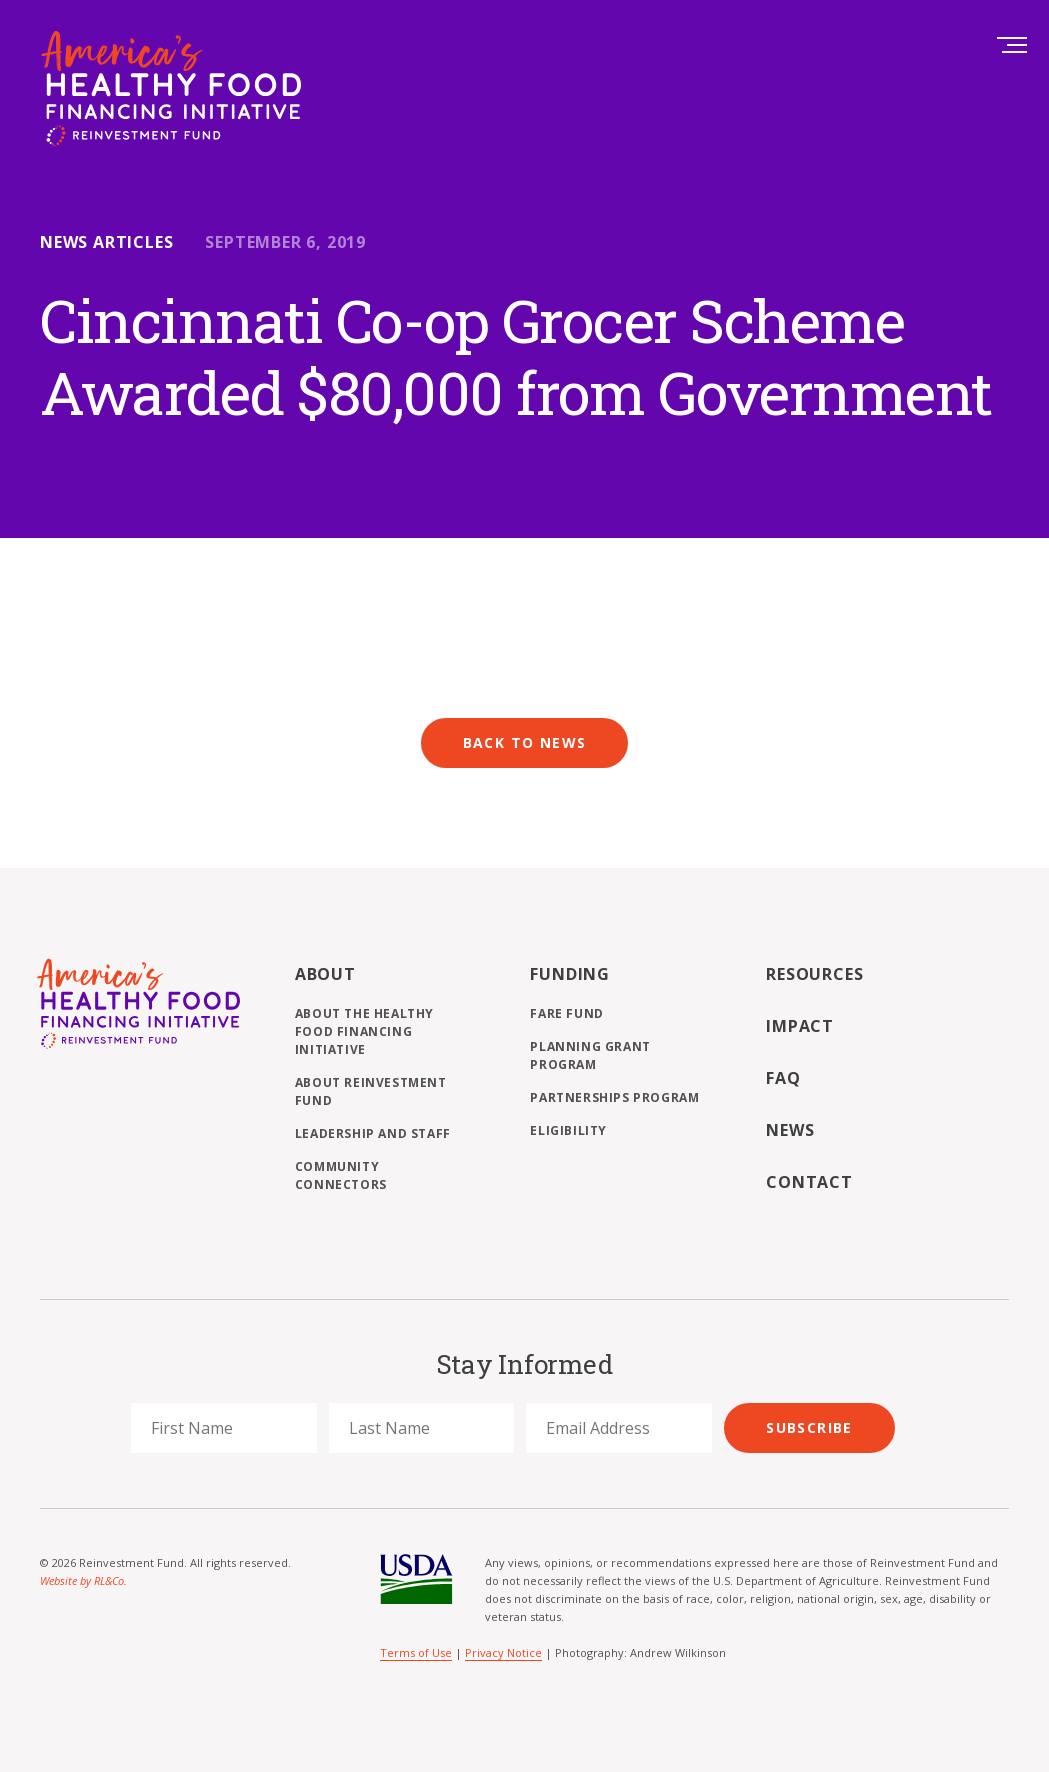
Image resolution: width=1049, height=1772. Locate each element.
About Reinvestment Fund (371, 1091)
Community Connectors (341, 1175)
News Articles (106, 242)
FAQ (783, 1078)
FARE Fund (566, 1013)
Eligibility (568, 1130)
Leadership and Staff (373, 1133)
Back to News (525, 742)
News (790, 1130)
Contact (809, 1182)
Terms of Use (416, 1652)
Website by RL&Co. (83, 1580)
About (325, 974)
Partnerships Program (614, 1097)
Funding (570, 974)
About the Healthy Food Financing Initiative (364, 1031)
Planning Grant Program (590, 1055)
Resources (814, 974)
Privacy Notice (503, 1652)
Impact (800, 1026)
